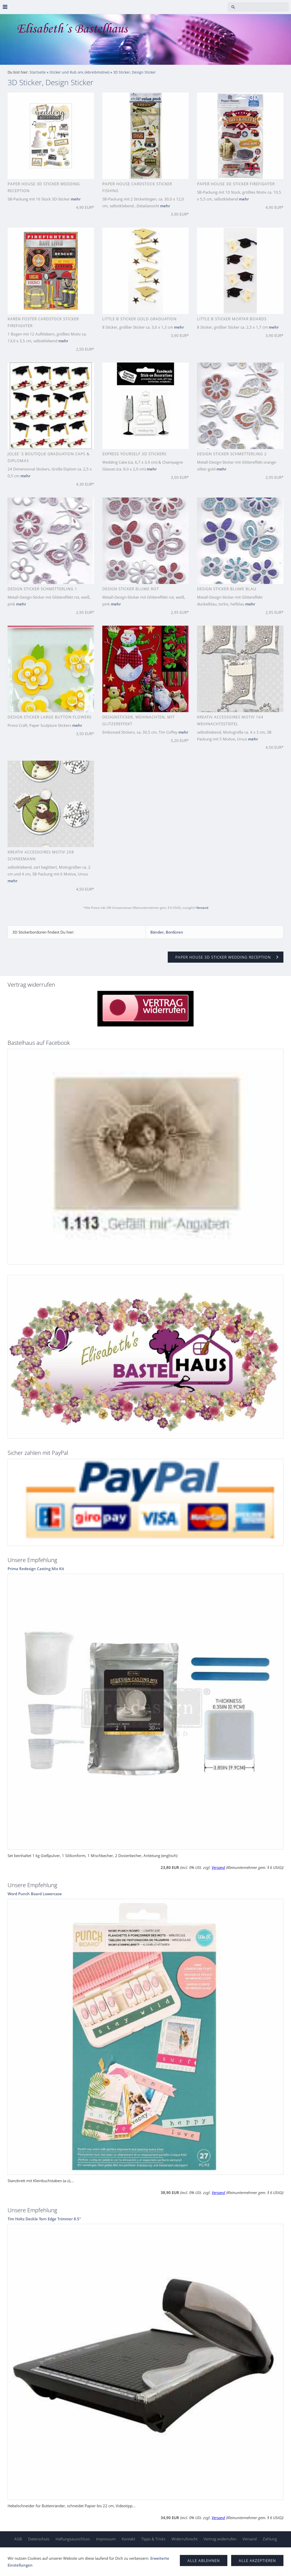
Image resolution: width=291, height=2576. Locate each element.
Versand (202, 908)
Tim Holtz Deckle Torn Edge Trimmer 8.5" (44, 2218)
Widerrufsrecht (185, 2538)
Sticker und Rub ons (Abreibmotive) (79, 72)
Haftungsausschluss (73, 2538)
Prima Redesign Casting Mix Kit (36, 1568)
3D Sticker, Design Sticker (134, 72)
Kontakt (128, 2538)
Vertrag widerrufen (220, 2538)
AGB (18, 2538)
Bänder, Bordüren (166, 932)
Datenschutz (39, 2538)
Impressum (106, 2538)
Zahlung (270, 2538)
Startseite (38, 72)
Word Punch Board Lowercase (35, 1893)
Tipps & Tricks (153, 2538)
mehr (76, 198)
